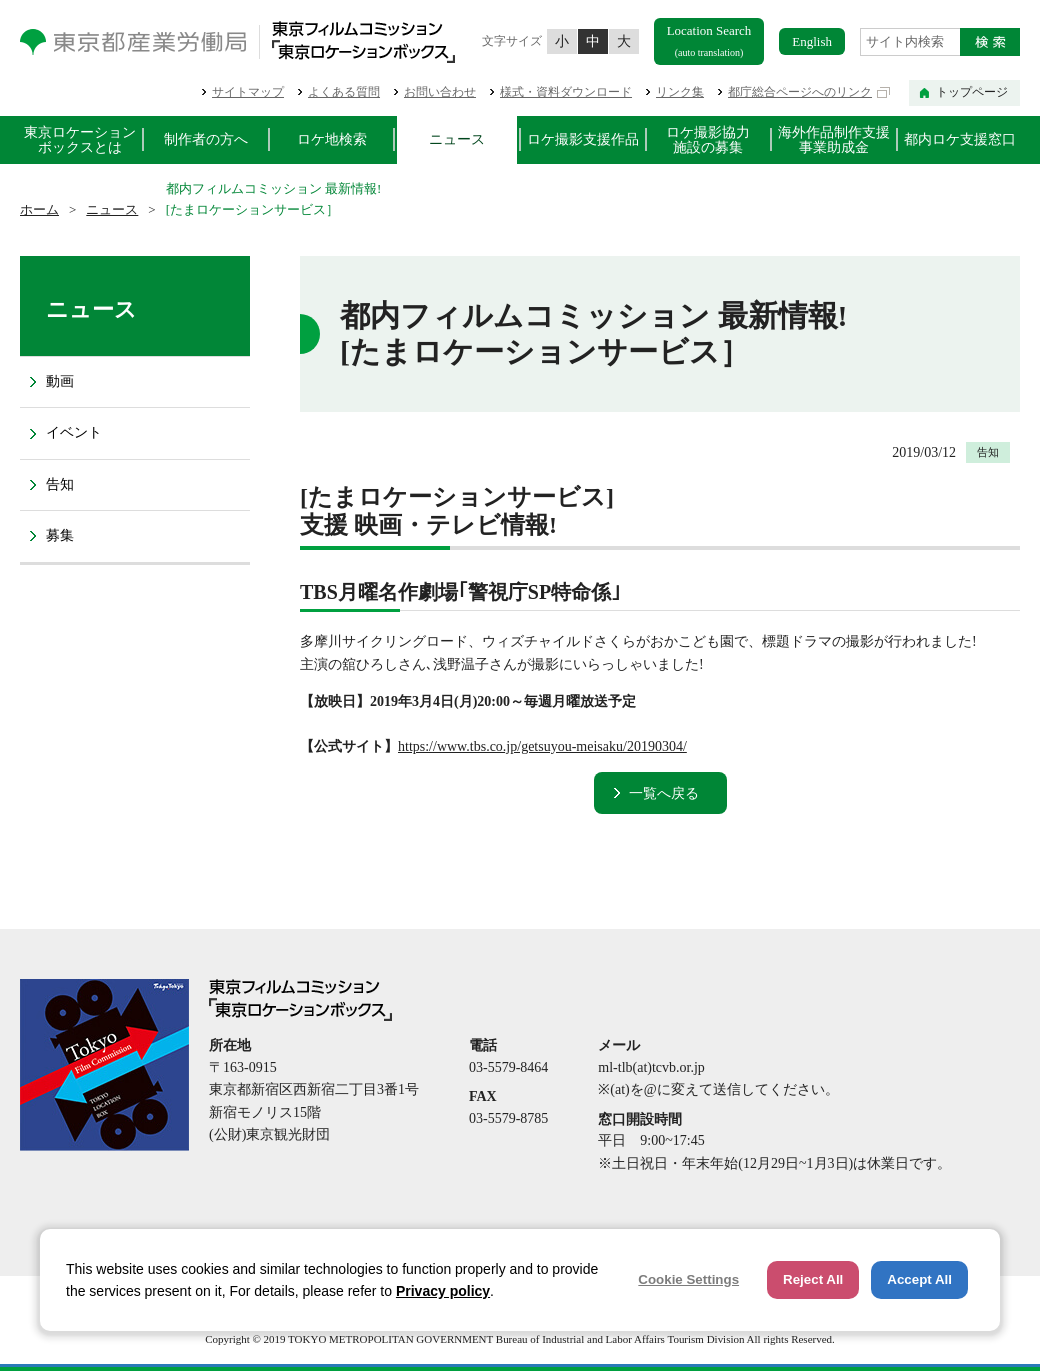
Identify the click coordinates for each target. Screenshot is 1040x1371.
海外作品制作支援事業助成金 (834, 140)
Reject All (813, 1279)
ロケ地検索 (332, 139)
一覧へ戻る (664, 793)
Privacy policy (443, 1291)
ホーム (39, 209)
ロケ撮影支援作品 (583, 139)
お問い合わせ (440, 92)
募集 (60, 535)
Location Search (709, 40)
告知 (60, 484)
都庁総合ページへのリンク (800, 92)
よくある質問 (344, 92)
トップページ (972, 92)
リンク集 (680, 92)
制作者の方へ (206, 139)
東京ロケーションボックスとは (80, 140)
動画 (60, 381)
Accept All (919, 1279)
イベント (74, 432)
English (812, 41)
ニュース (457, 139)
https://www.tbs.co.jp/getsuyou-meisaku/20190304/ (542, 746)
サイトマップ (248, 92)
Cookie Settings (688, 1279)
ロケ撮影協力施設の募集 (708, 140)
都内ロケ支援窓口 (960, 139)
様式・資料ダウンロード (566, 92)
